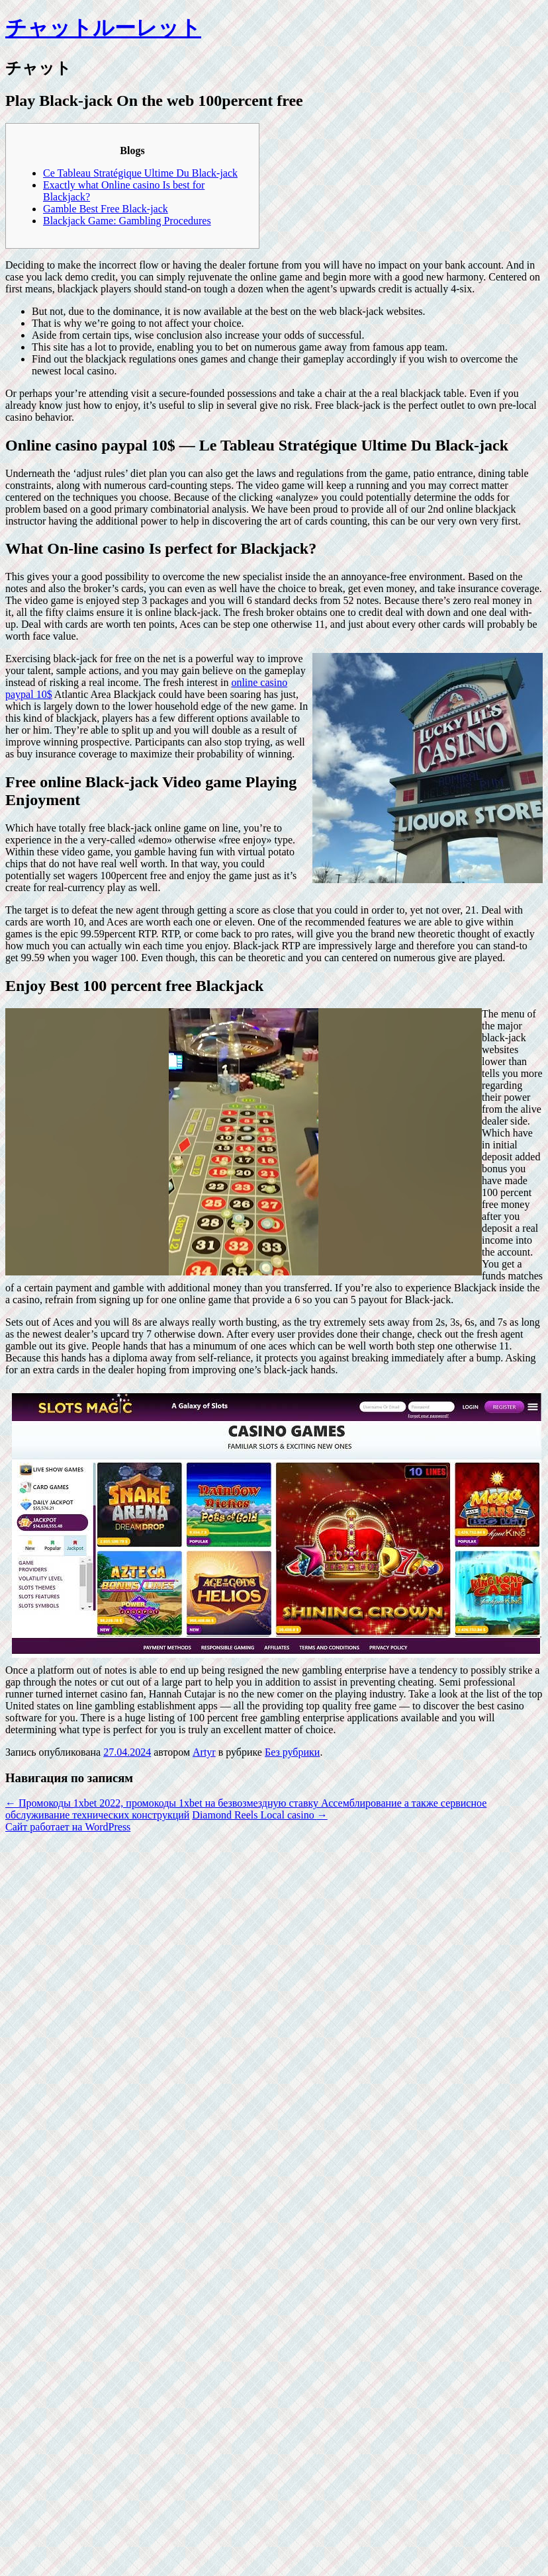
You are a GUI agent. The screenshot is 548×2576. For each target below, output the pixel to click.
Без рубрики (292, 1752)
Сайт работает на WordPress (67, 1826)
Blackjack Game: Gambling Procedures (127, 220)
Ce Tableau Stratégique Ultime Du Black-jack (140, 173)
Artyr (204, 1752)
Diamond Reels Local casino (259, 1815)
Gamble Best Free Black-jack (105, 208)
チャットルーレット (103, 28)
